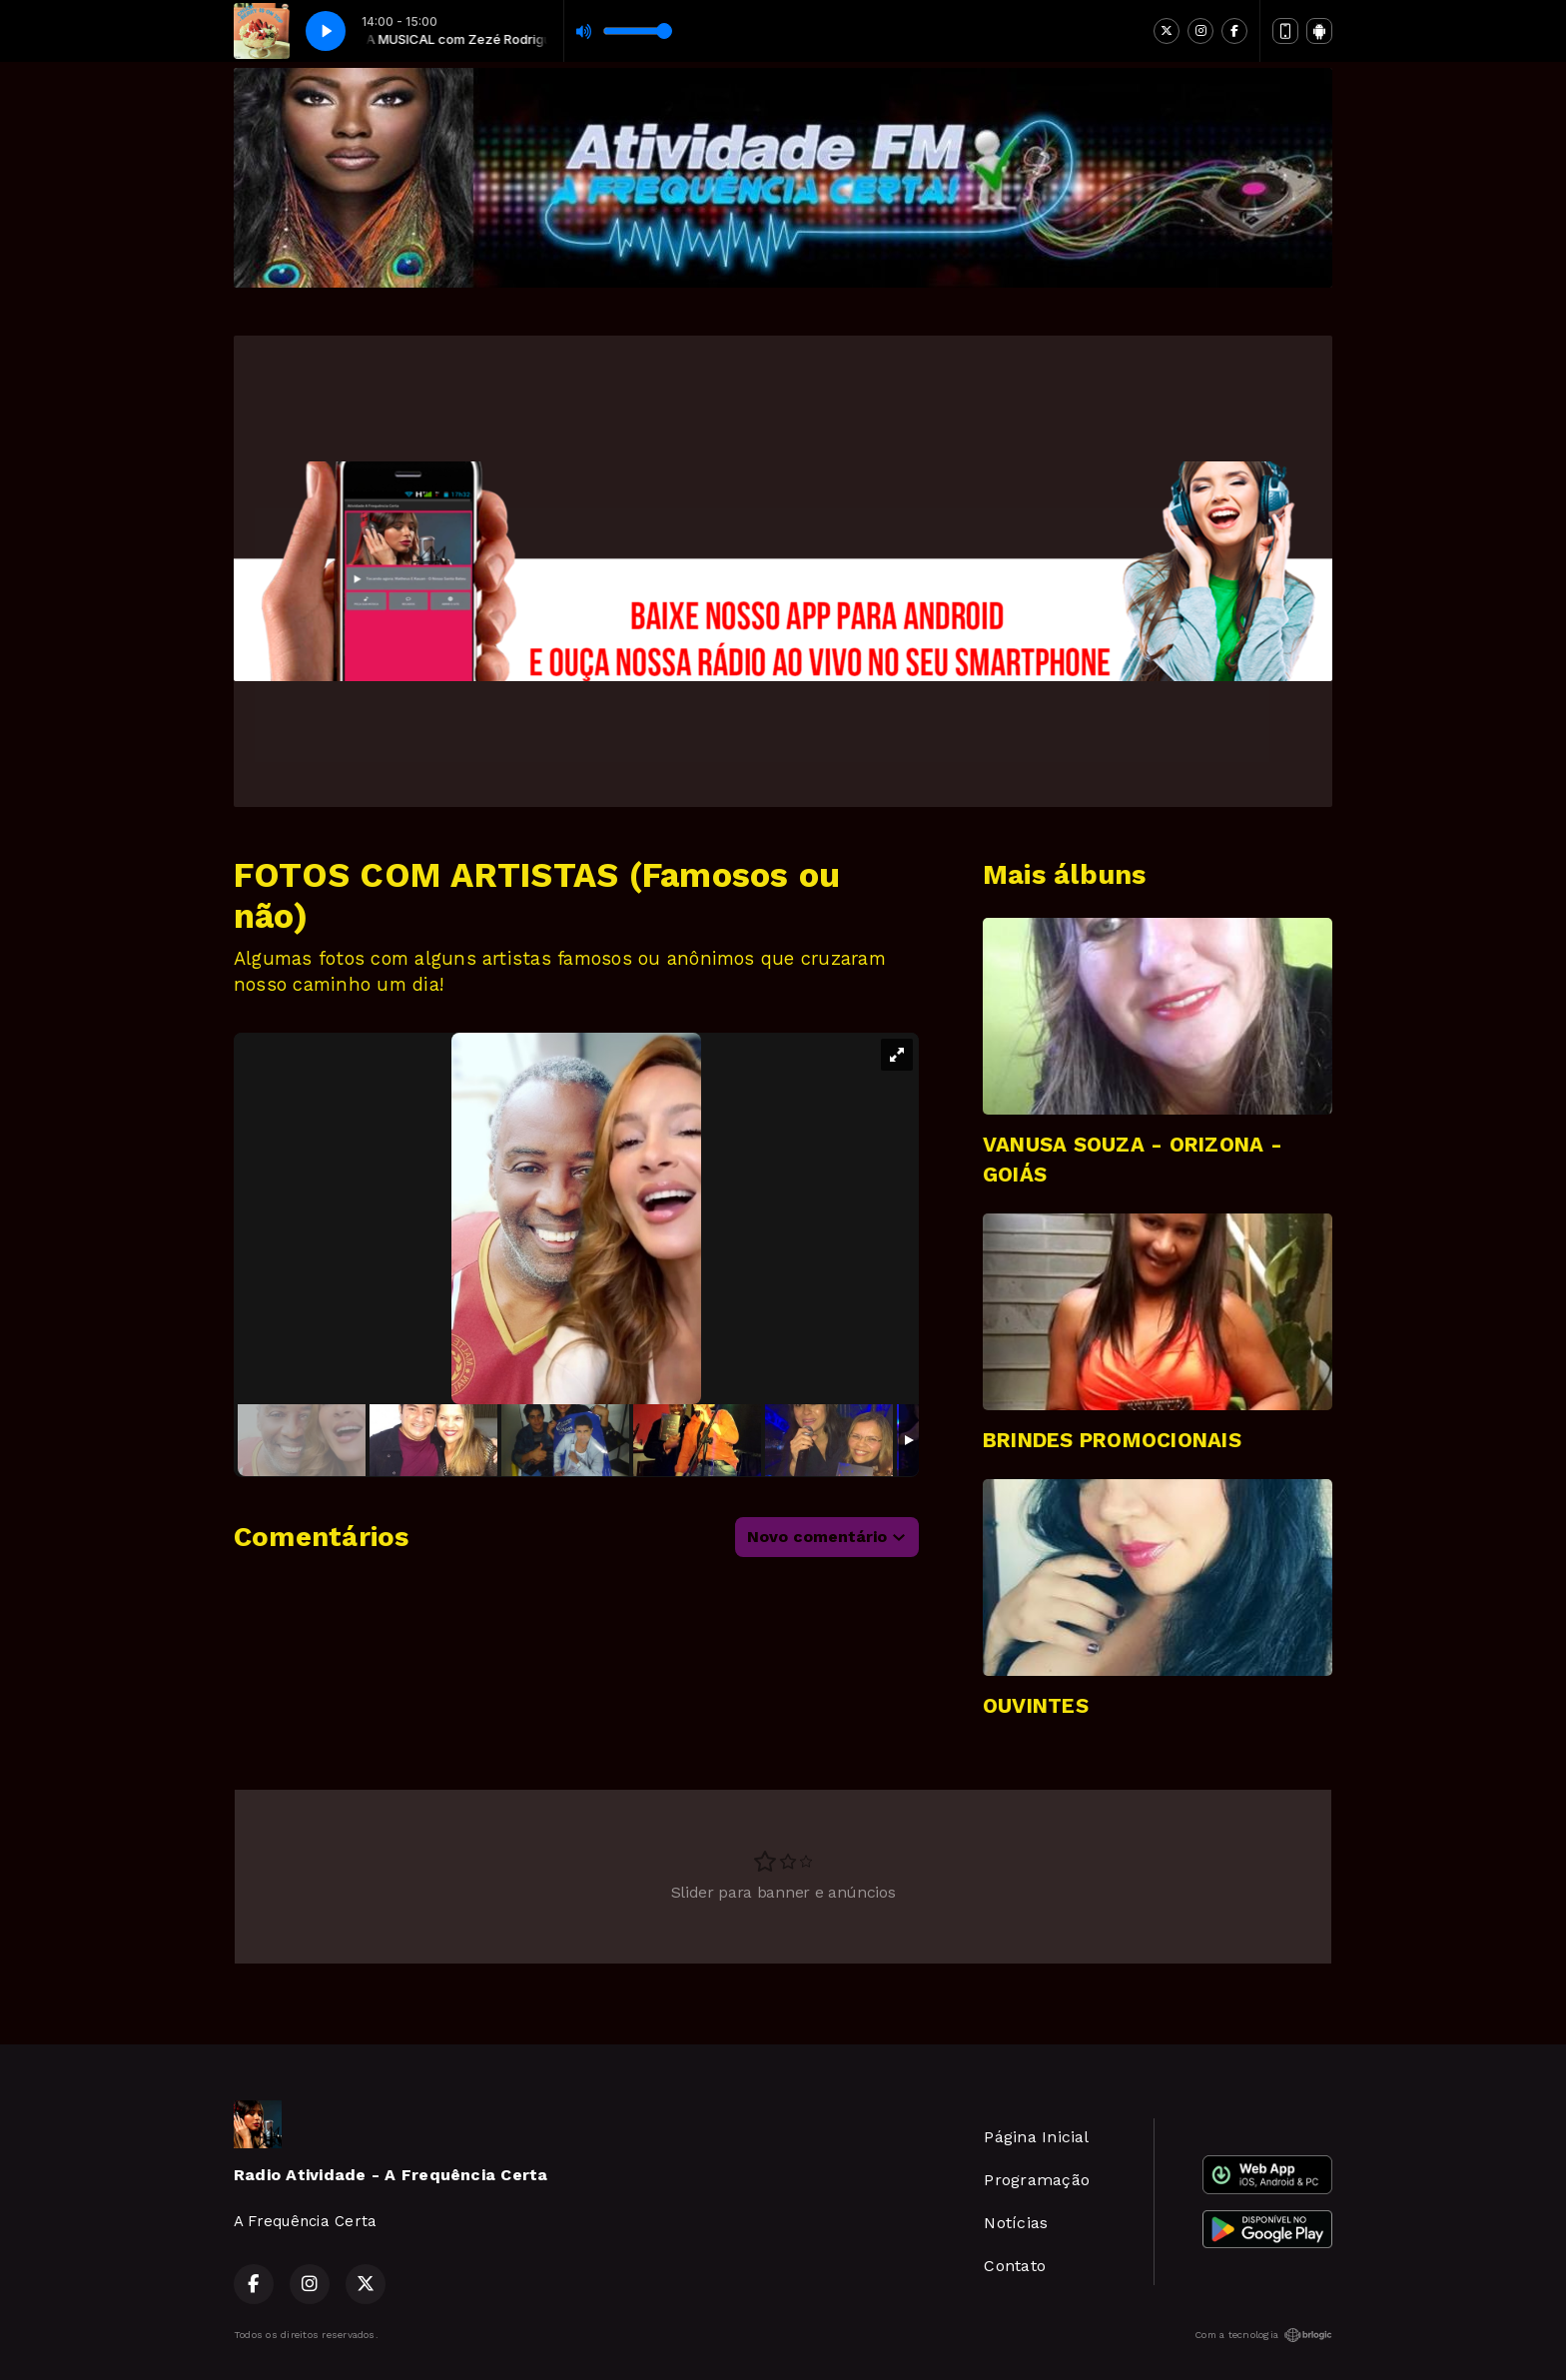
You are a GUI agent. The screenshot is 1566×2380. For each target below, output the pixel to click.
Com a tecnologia (1263, 2335)
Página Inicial (1036, 2136)
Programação (1037, 2179)
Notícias (1016, 2222)
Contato (1015, 2265)
